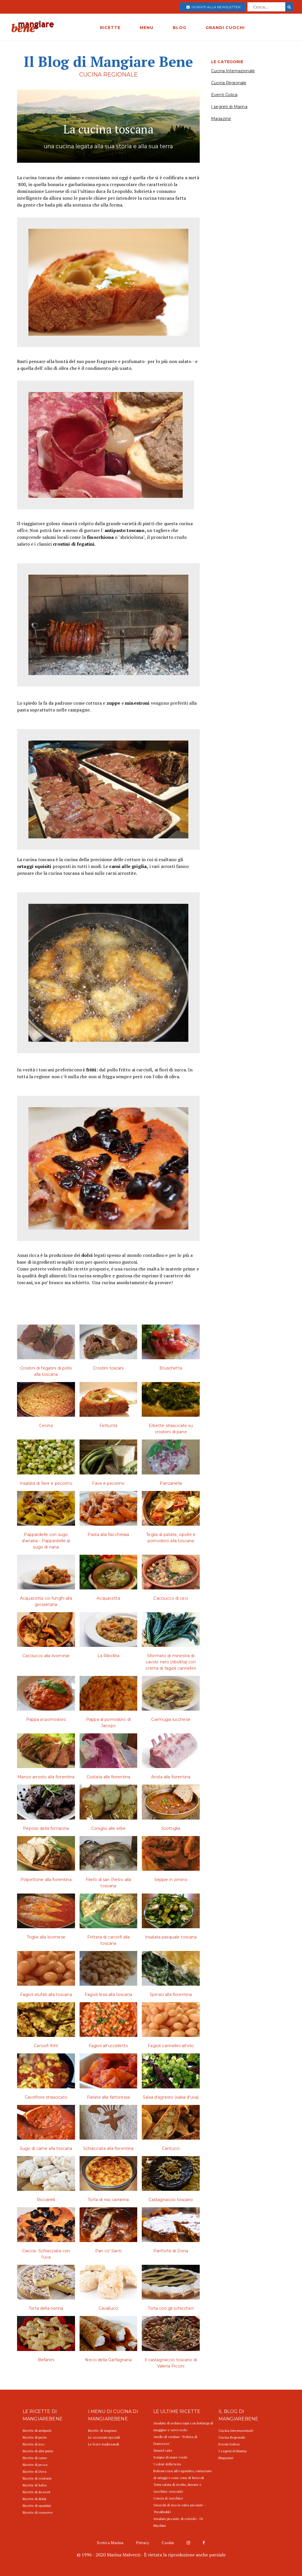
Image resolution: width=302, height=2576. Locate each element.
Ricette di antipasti (37, 2430)
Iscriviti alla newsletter (213, 7)
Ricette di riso (33, 2444)
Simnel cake (162, 2450)
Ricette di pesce (35, 2464)
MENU (146, 27)
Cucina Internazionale (233, 70)
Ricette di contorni (37, 2478)
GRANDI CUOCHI (225, 27)
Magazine (221, 118)
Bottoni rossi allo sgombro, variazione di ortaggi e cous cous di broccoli (182, 2474)
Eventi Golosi (224, 94)
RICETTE (110, 27)
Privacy (142, 2542)
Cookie (168, 2542)
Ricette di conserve (38, 2512)
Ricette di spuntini (37, 2505)
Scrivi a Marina (110, 2542)
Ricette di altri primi (38, 2451)
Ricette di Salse (35, 2485)
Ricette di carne (35, 2458)
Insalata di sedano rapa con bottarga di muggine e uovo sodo (183, 2426)
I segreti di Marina (229, 106)
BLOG (179, 27)
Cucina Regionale (228, 82)
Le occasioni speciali (104, 2437)
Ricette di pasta (35, 2437)
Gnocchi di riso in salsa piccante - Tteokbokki (179, 2508)
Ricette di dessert (36, 2492)
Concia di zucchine (168, 2498)
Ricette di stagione (102, 2430)
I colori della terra (167, 2464)
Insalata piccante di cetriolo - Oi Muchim (178, 2522)
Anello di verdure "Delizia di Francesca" (175, 2440)
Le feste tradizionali (103, 2444)
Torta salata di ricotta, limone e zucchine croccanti (177, 2487)
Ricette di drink (34, 2499)
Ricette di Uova (34, 2471)
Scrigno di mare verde (170, 2457)
